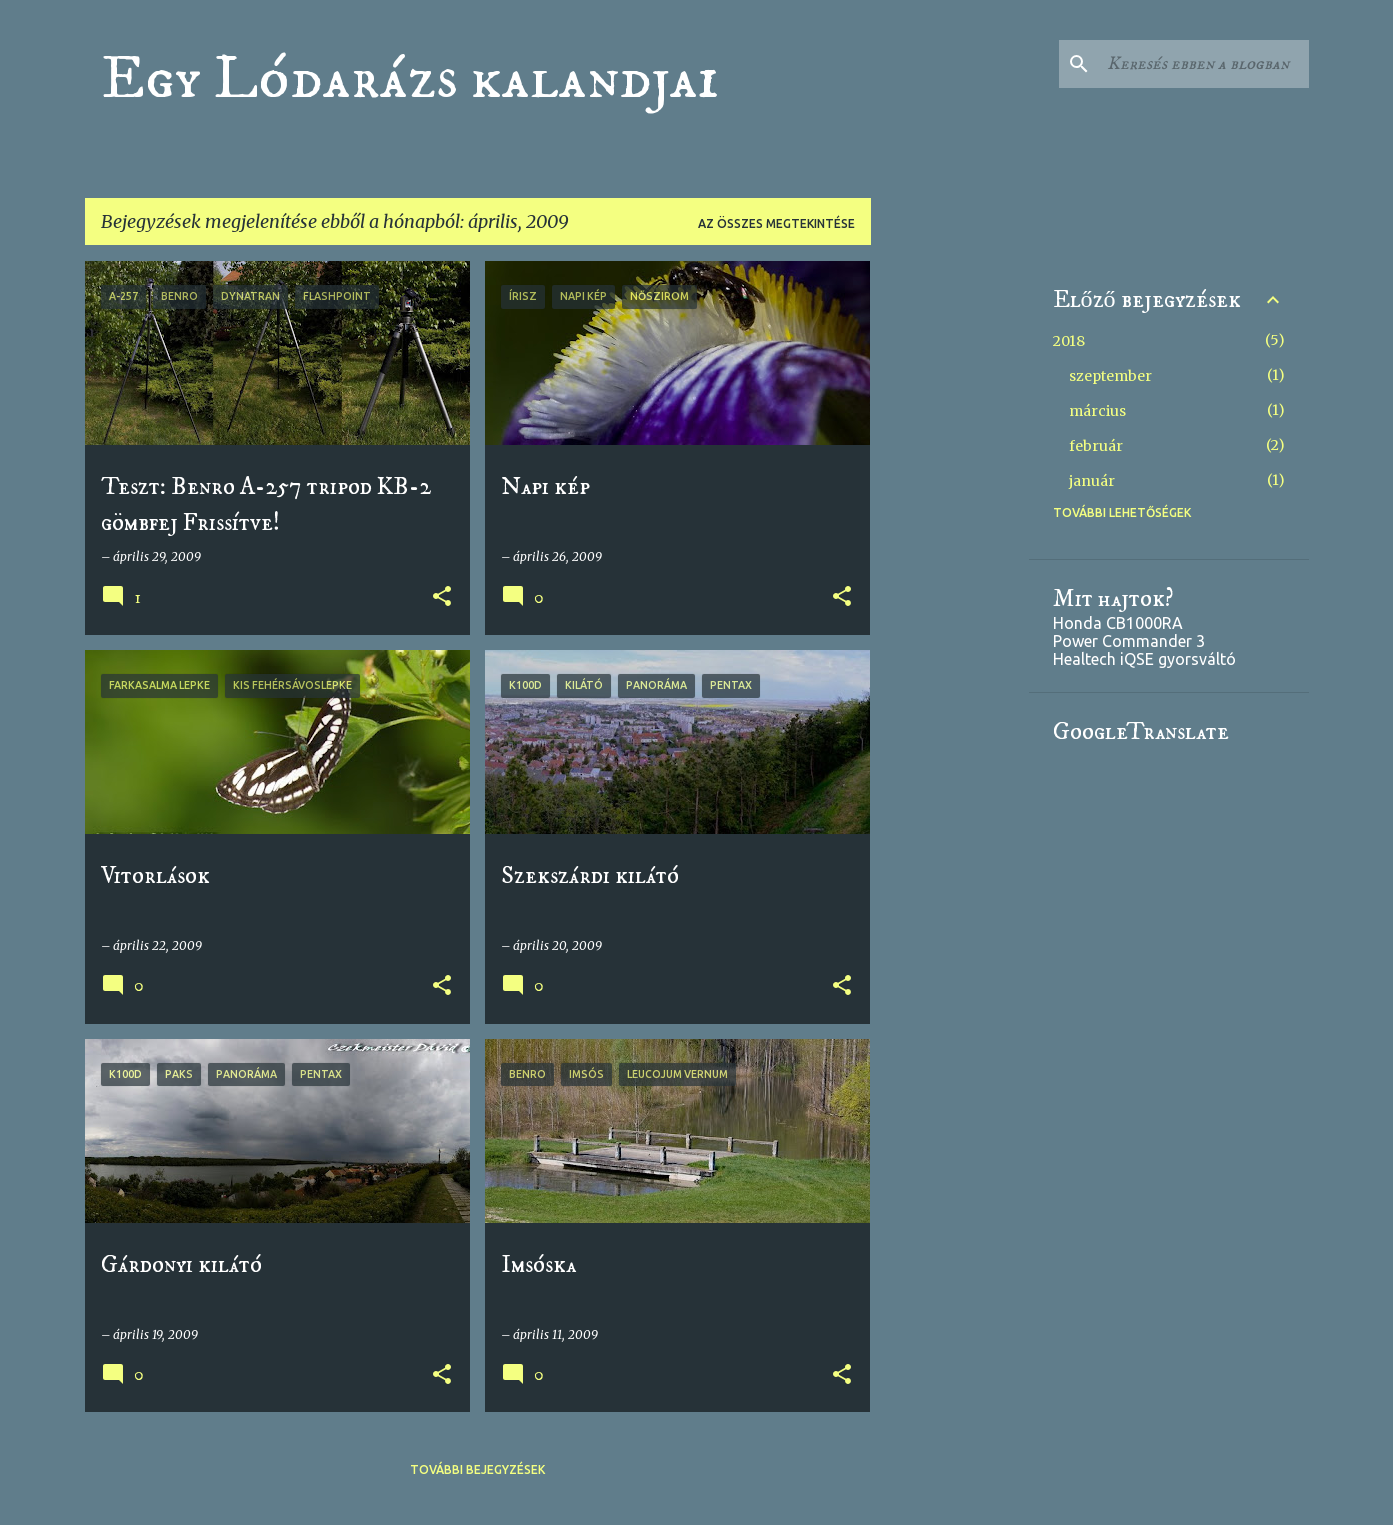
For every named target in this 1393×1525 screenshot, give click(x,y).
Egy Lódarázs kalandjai (410, 79)
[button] (442, 597)
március (1097, 411)
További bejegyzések (477, 1469)
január (1092, 481)
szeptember (1110, 376)
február (1096, 446)
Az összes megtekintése (776, 223)
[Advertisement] (950, 561)
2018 (1069, 341)
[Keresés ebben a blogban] (1204, 64)
